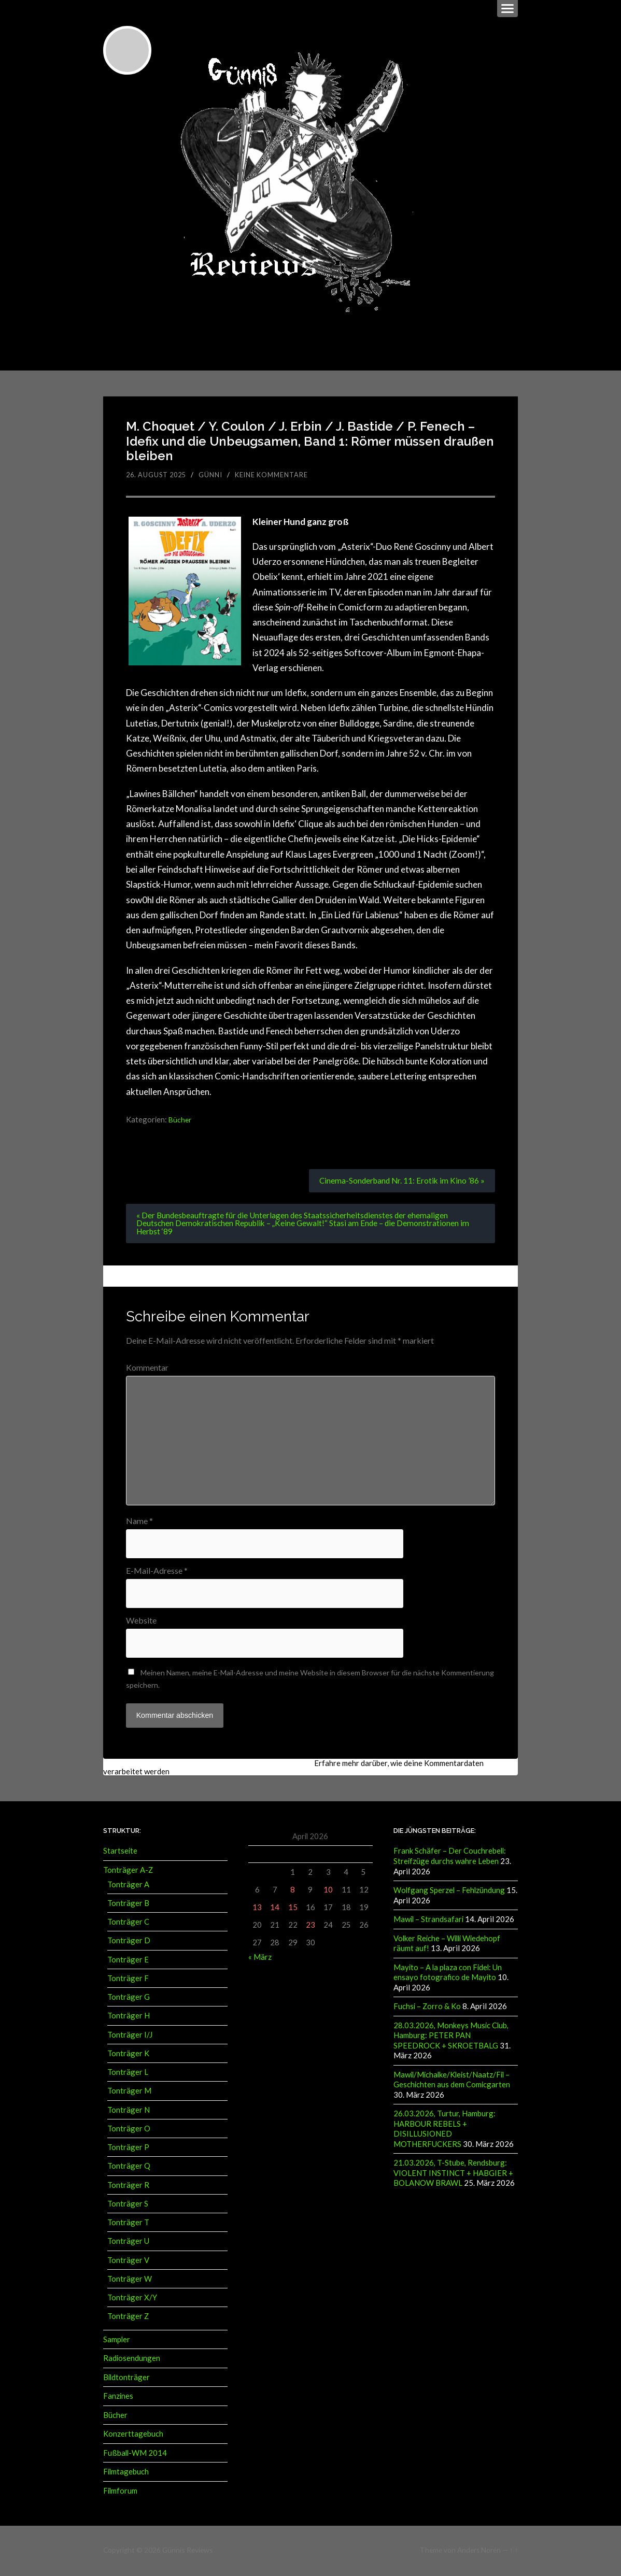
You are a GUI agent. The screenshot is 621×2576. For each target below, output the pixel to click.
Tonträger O (128, 2131)
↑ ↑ (514, 2551)
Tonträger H (128, 2018)
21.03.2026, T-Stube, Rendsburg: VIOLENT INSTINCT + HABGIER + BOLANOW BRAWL (453, 2172)
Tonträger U (128, 2243)
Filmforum (120, 2492)
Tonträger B (128, 1905)
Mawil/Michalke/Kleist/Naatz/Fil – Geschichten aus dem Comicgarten (451, 2079)
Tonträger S (127, 2206)
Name (139, 1522)
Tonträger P (128, 2149)
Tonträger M (129, 2093)
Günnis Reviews (186, 2551)
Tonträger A (128, 1886)
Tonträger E (128, 1962)
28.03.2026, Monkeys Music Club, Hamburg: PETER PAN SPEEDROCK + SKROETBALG (451, 2036)
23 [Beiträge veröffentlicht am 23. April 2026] (310, 1927)
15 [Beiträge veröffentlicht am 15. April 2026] (293, 1909)
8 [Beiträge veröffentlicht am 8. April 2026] (292, 1892)
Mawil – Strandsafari (428, 1921)
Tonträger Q (128, 2168)
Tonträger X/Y (132, 2299)
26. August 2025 (158, 475)
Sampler (116, 2341)
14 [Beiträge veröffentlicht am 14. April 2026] (274, 1909)
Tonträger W (129, 2281)
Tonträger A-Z (128, 1872)
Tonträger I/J (129, 2037)
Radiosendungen (131, 2360)
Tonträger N (128, 2112)
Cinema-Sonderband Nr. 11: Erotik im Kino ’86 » (400, 1181)
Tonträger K (128, 2055)
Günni (216, 475)
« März (260, 1959)
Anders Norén (479, 2551)
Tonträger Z (128, 2318)
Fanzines (118, 2397)
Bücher (180, 1119)
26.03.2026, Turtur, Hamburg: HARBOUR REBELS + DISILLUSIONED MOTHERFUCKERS (444, 2128)
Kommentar (147, 1368)
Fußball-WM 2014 (135, 2454)
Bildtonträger (126, 2379)
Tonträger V (128, 2262)
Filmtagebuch (126, 2473)
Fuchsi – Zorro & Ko (427, 2007)
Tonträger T (128, 2224)
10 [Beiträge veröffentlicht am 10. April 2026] (328, 1892)
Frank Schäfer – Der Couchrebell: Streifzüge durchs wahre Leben (449, 1858)
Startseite (120, 1853)
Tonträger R (128, 2187)
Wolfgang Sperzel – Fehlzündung (449, 1892)
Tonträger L (127, 2074)
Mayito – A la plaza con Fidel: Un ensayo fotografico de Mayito (447, 1973)
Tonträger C (128, 1924)
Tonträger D (128, 1942)
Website (141, 1623)
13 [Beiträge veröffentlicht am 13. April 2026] (257, 1909)
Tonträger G (128, 1999)
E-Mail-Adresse (157, 1573)
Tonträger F (128, 1980)
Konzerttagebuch (133, 2435)
